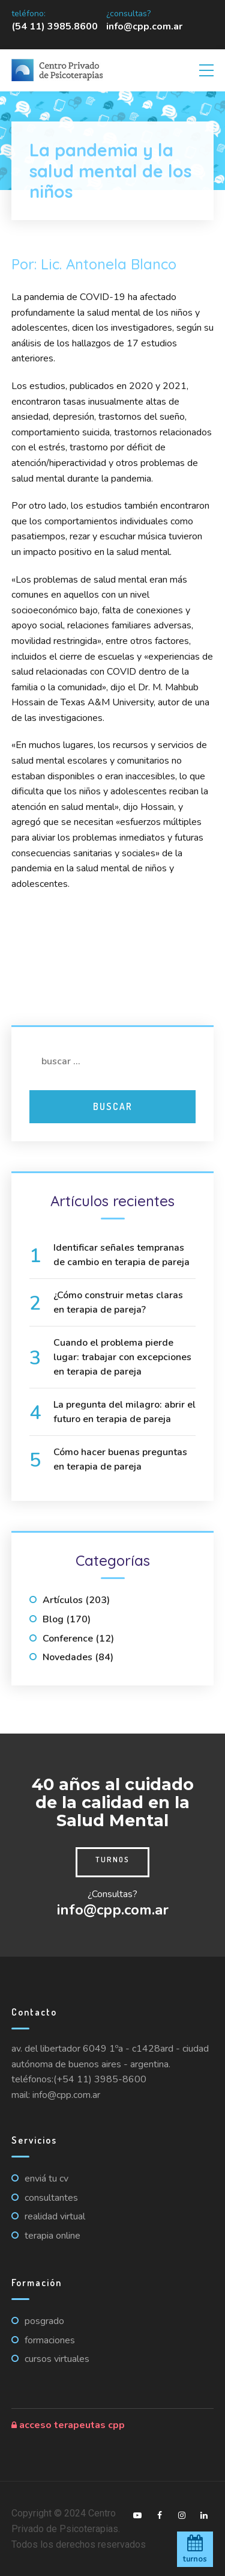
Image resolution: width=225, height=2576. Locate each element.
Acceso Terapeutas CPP (68, 2425)
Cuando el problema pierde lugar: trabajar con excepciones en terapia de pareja (122, 1357)
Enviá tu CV (46, 2178)
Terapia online (52, 2235)
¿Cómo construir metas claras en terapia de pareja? (118, 1302)
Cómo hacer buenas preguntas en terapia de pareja (120, 1459)
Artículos (63, 1600)
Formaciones (50, 2340)
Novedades (67, 1657)
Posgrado (44, 2321)
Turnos (112, 1859)
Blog (53, 1619)
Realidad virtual (55, 2216)
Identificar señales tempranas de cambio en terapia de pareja (121, 1255)
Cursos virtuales (57, 2359)
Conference (68, 1638)
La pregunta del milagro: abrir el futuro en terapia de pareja (124, 1412)
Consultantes (51, 2197)
